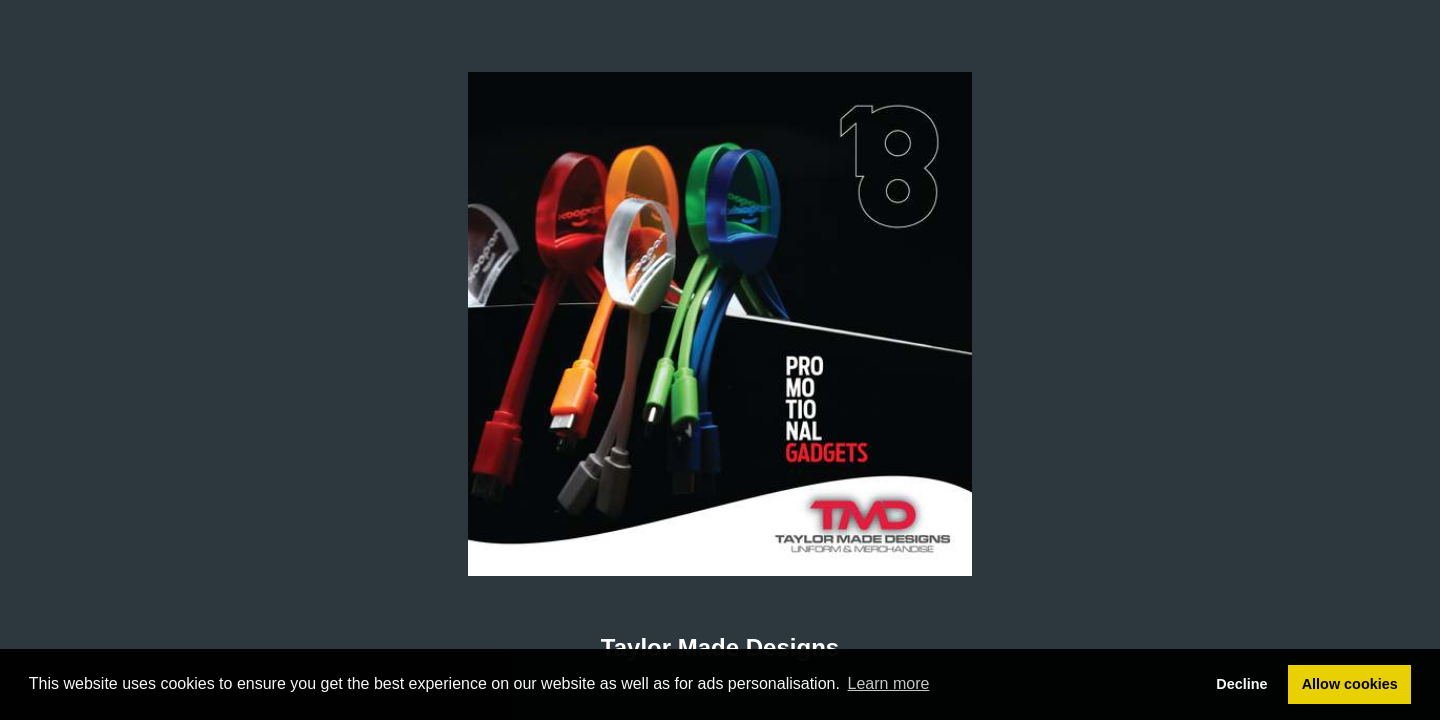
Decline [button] (1241, 684)
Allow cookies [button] (1350, 684)
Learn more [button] (889, 683)
